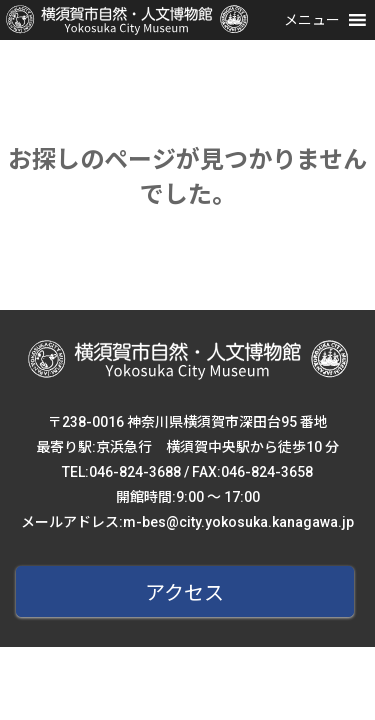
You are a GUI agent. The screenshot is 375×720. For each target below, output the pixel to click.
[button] (312, 20)
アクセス (184, 593)
